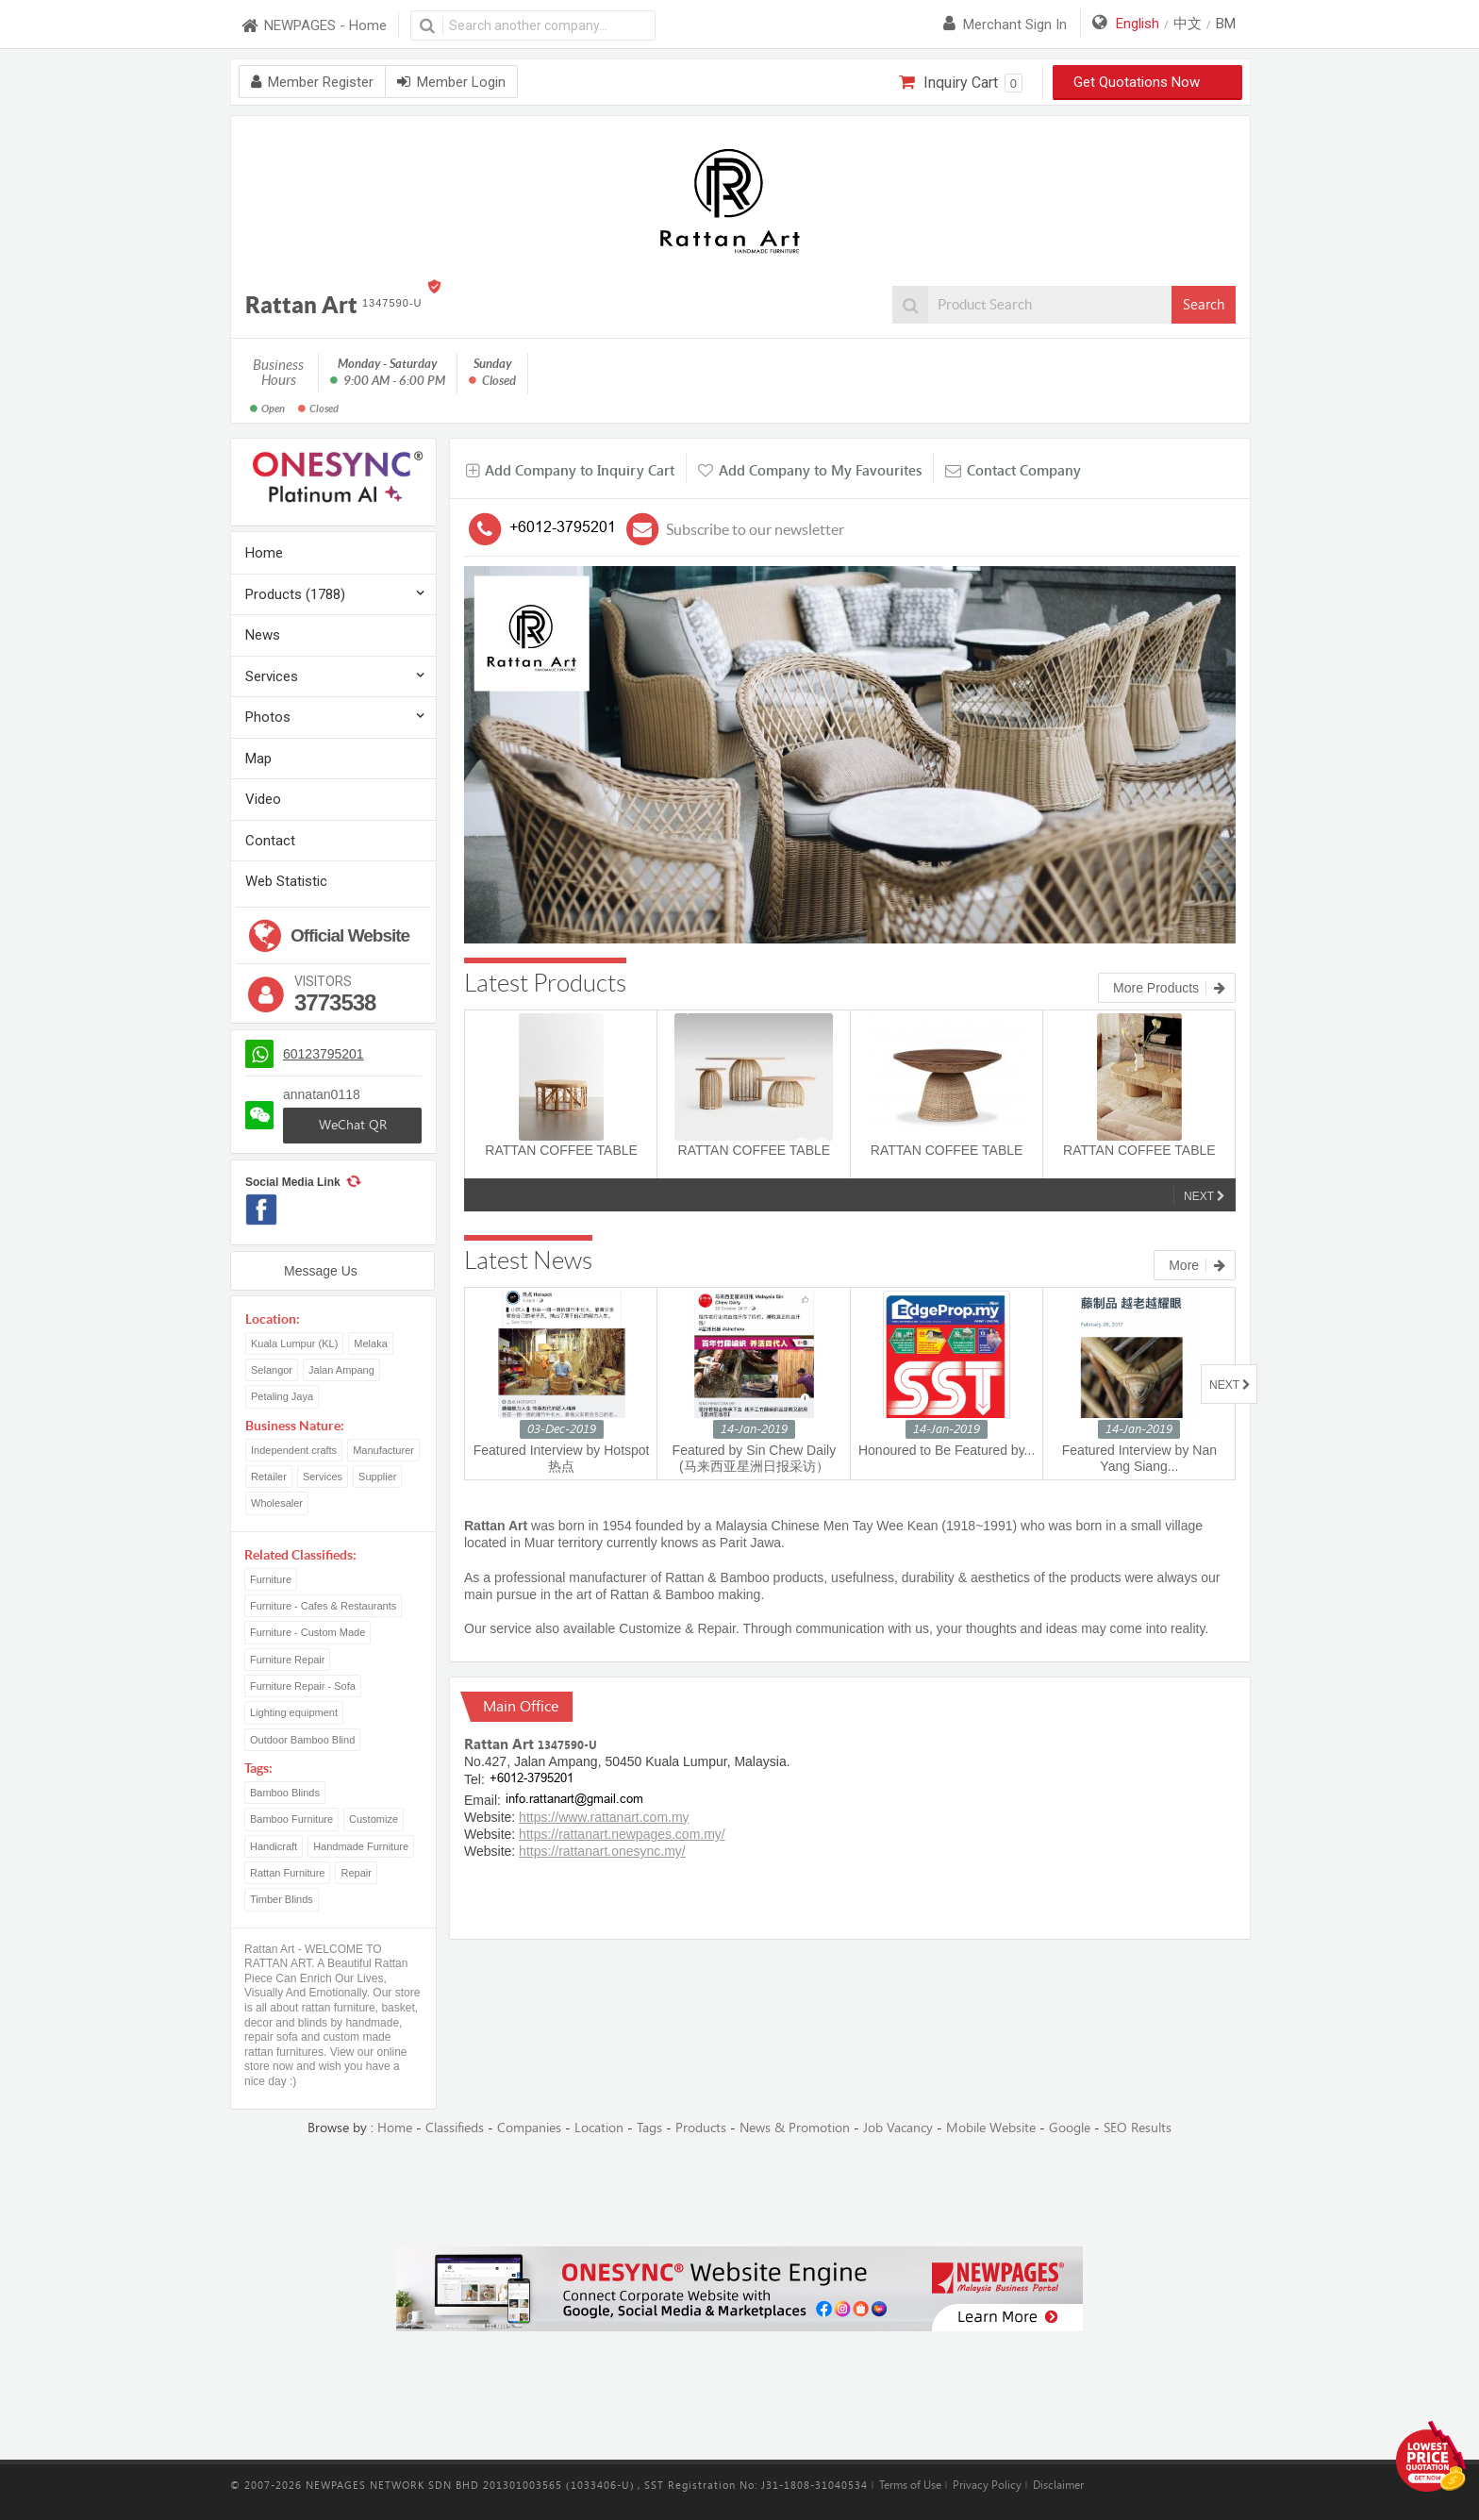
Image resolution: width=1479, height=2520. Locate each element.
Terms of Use (910, 2485)
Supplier (377, 1476)
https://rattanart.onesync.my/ (602, 1851)
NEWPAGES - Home (313, 26)
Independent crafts (294, 1450)
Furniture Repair (287, 1659)
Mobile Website (991, 2128)
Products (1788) (295, 594)
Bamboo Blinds (285, 1792)
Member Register (312, 82)
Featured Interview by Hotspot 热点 (562, 1458)
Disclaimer (1058, 2485)
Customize (373, 1819)
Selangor (271, 1370)
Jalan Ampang (341, 1370)
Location (598, 2128)
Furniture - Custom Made (307, 1632)
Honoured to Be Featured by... (946, 1450)
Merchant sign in (1005, 24)
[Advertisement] (739, 2192)
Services (271, 676)
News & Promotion (795, 2128)
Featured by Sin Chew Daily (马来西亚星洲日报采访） (755, 1458)
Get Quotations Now (1147, 82)
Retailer (269, 1476)
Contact (270, 840)
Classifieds (454, 2128)
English (1137, 23)
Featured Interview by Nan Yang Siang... (1139, 1458)
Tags (649, 2128)
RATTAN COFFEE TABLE (561, 1150)
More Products (1169, 987)
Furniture (270, 1579)
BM (1226, 23)
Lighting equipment (294, 1712)
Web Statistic (286, 881)
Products (700, 2128)
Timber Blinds (281, 1899)
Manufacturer (383, 1450)
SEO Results (1138, 2128)
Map (258, 758)
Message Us (320, 1270)
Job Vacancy (898, 2128)
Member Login (451, 82)
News (262, 634)
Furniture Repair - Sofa (303, 1686)
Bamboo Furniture (291, 1819)
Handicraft (273, 1846)
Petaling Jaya (282, 1396)
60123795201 (323, 1053)
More (1197, 1265)
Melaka (370, 1343)
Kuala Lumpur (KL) (294, 1343)
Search (1203, 304)
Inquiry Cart (960, 83)
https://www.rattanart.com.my (604, 1817)
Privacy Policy (987, 2485)
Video (263, 799)
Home (264, 552)
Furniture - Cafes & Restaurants (323, 1605)
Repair (356, 1872)
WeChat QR (353, 1125)
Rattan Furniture (287, 1872)
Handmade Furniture (360, 1846)
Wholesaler (277, 1503)
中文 (1187, 23)
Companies (529, 2128)
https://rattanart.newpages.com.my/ (622, 1834)
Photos (268, 717)
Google (1069, 2128)
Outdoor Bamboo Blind (302, 1739)
